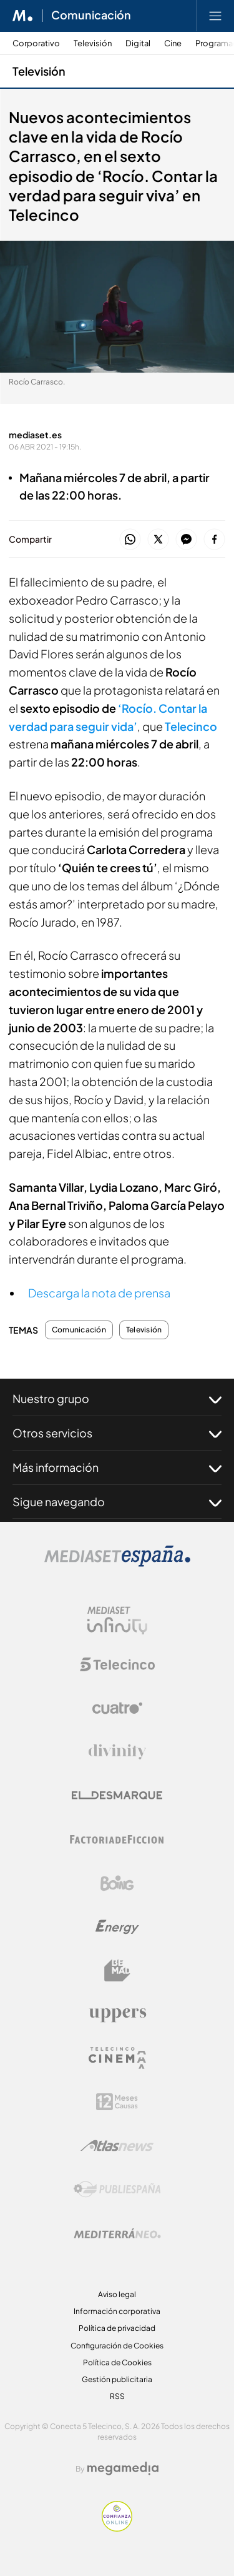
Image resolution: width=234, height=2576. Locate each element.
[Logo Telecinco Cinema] (117, 2058)
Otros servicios (117, 1433)
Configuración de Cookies (117, 2345)
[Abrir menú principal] (215, 15)
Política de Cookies (117, 2362)
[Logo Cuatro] (117, 1708)
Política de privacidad (117, 2328)
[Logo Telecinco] (117, 1664)
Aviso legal (117, 2294)
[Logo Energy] (117, 1927)
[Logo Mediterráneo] (117, 2233)
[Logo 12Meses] (117, 2101)
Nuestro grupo (117, 1398)
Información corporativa (117, 2311)
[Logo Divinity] (117, 1752)
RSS (117, 2396)
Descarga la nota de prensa (99, 1292)
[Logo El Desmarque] (117, 1795)
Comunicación (79, 1330)
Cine (173, 43)
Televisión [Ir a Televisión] (39, 71)
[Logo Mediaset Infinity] (117, 1620)
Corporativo (36, 43)
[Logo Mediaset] (117, 1563)
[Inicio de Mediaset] (22, 15)
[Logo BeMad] (117, 1970)
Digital (137, 43)
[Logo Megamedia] (122, 2468)
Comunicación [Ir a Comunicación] (91, 15)
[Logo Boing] (117, 1883)
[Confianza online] (117, 2528)
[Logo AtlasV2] (117, 2145)
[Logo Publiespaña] (117, 2189)
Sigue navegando (117, 1501)
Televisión (93, 43)
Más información (117, 1467)
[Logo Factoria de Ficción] (117, 1839)
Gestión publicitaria (117, 2379)
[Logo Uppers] (117, 2014)
